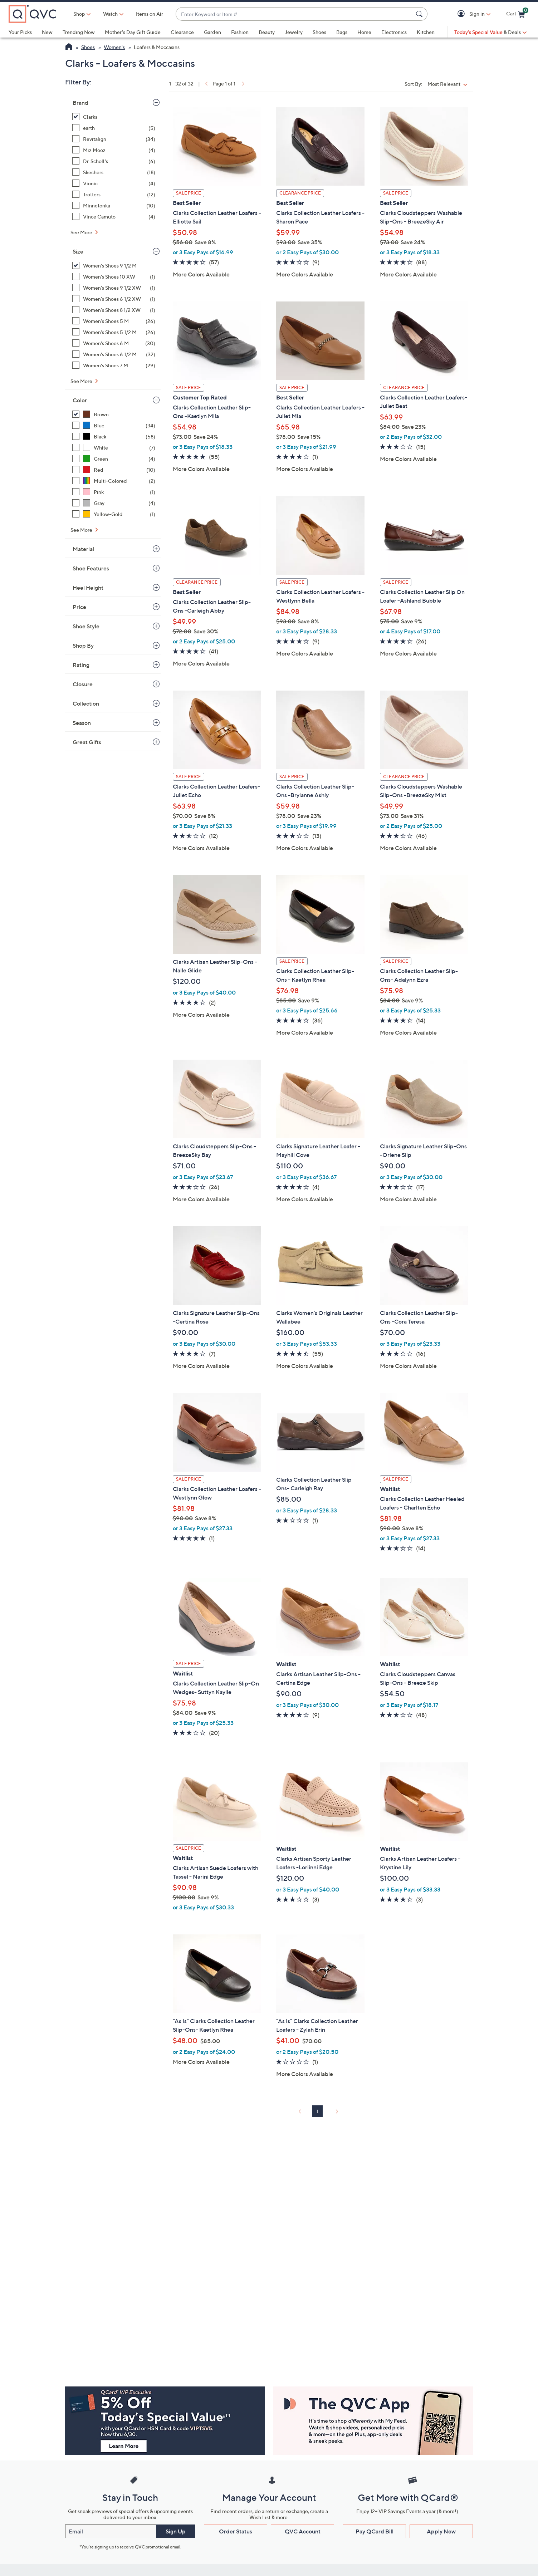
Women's (114, 47)
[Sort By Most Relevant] (449, 84)
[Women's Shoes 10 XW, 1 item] (113, 276)
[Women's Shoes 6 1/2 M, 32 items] (113, 354)
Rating (81, 664)
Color (80, 400)
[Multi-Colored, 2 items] (113, 481)
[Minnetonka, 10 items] (113, 205)
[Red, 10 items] (113, 470)
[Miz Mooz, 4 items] (113, 150)
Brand (80, 102)
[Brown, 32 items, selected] (113, 414)
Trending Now (79, 32)
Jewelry (294, 32)
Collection (86, 703)
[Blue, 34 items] (113, 425)
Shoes (319, 32)
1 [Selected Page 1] (317, 2111)
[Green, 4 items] (113, 458)
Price (79, 606)
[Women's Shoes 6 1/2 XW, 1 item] (113, 299)
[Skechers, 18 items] (113, 172)
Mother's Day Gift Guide (133, 32)
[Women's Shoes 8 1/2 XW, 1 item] (113, 310)
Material (83, 549)
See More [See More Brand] (81, 232)
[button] (462, 14)
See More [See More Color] (81, 530)
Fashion (240, 32)
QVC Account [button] (303, 2531)
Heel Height (88, 587)
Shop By (83, 645)
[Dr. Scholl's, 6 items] (113, 161)
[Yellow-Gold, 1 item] (113, 514)
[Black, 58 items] (113, 436)
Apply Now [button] (441, 2531)
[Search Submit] (420, 14)
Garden (212, 32)
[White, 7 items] (113, 447)
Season (82, 722)
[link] (206, 83)
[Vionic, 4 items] (113, 183)
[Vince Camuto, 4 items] (113, 216)
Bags (341, 32)
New (47, 32)
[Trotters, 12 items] (113, 194)
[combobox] (294, 14)
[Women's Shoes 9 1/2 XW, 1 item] (113, 287)
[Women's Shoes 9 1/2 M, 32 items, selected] (113, 265)
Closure (83, 684)
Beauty (267, 32)
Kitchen (426, 32)
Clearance (182, 32)
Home (364, 32)
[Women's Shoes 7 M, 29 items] (113, 365)
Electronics (394, 32)
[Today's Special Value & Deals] (490, 32)
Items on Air (149, 14)
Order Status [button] (235, 2531)
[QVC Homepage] (68, 47)
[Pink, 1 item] (113, 492)
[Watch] (110, 14)
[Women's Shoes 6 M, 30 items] (113, 343)
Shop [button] (79, 14)
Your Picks (20, 32)
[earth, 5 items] (113, 128)
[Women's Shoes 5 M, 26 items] (113, 321)
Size (78, 251)
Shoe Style (86, 626)
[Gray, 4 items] (113, 503)
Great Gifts (87, 742)
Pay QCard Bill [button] (374, 2531)
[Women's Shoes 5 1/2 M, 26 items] (113, 332)
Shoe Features (91, 568)
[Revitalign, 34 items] (113, 139)
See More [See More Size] (81, 381)
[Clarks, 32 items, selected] (113, 117)
